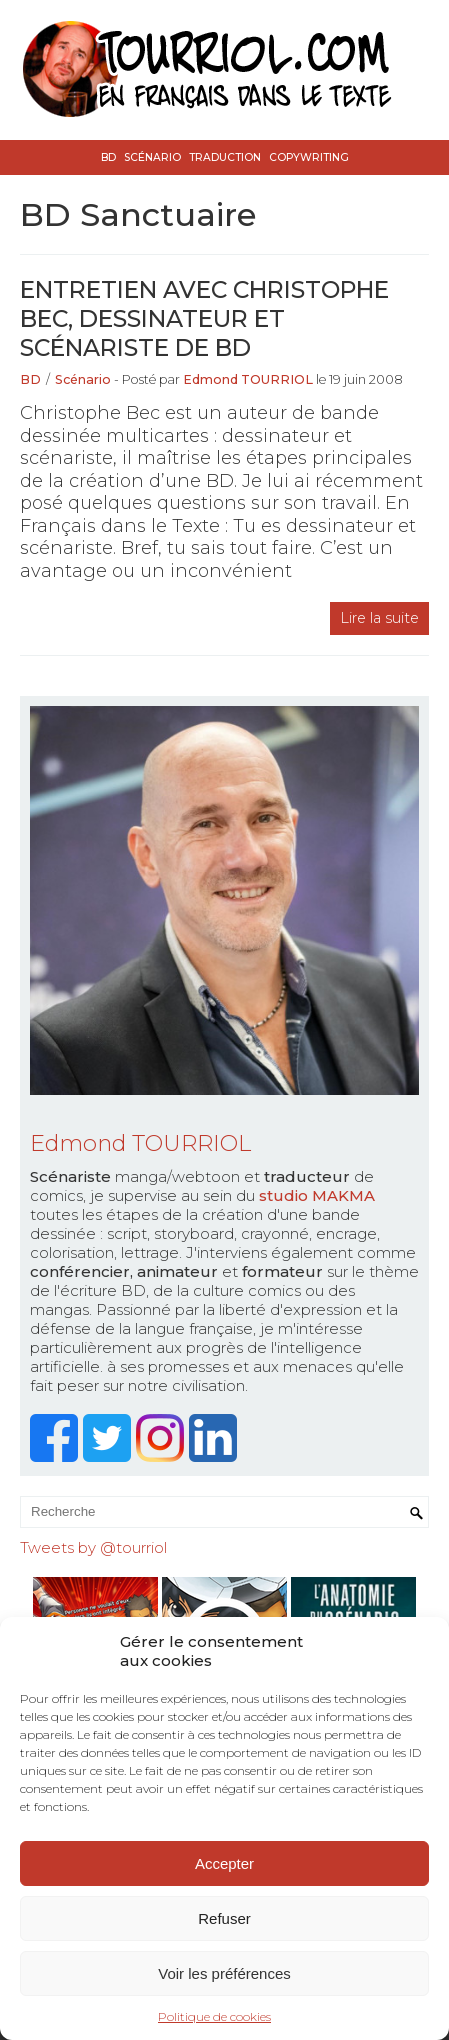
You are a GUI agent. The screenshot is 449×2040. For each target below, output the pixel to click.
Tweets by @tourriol (93, 1547)
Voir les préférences (224, 1973)
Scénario (152, 157)
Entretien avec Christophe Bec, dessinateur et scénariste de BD (204, 318)
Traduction (225, 157)
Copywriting (309, 157)
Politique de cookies (214, 2016)
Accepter (224, 1863)
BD (108, 157)
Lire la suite (379, 618)
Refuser (224, 1918)
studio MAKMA (317, 1195)
